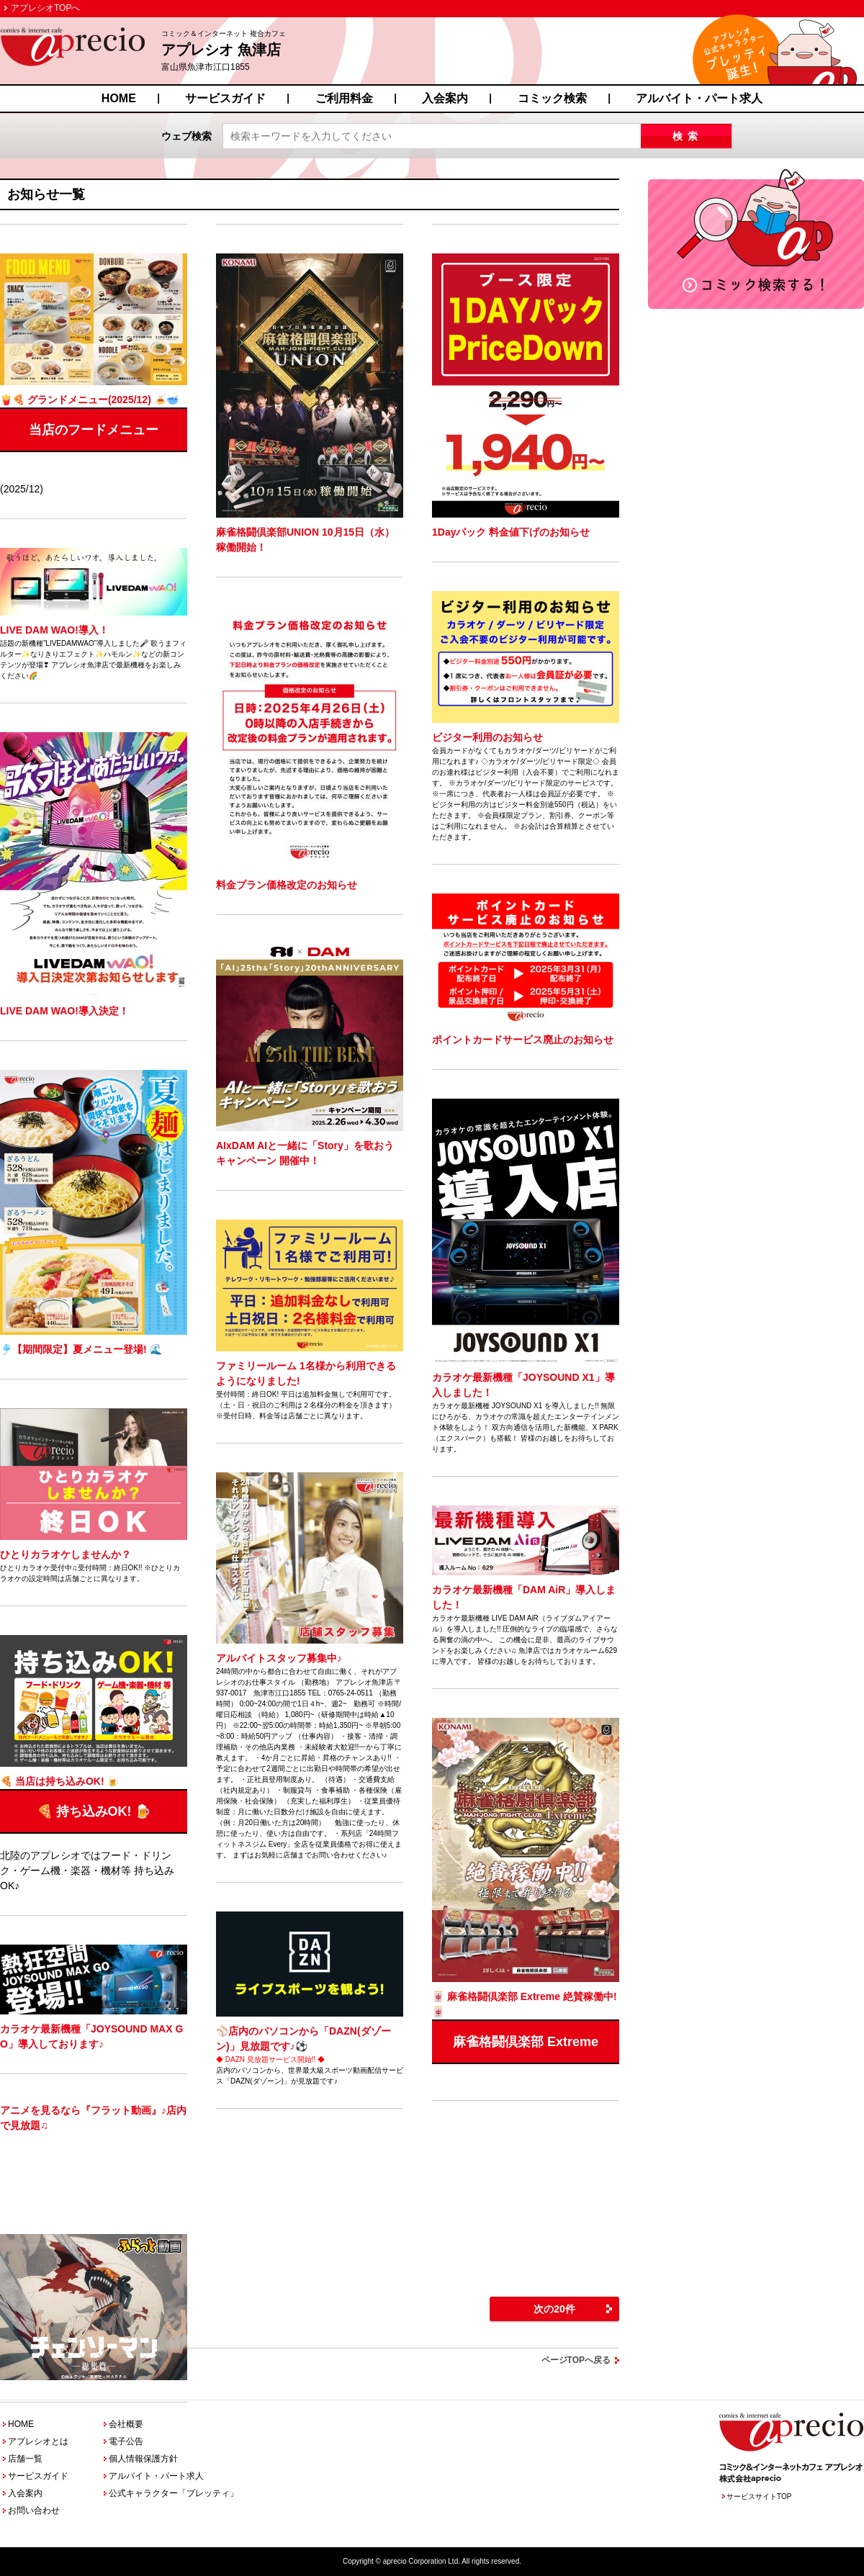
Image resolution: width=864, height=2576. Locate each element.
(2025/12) (93, 374)
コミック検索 (552, 98)
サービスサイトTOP (758, 2496)
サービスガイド (225, 98)
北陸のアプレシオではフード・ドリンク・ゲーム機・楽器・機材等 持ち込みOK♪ (93, 1763)
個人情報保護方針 (143, 2459)
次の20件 (554, 2309)
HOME (119, 98)
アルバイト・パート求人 (699, 98)
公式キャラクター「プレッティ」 (173, 2493)
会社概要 (126, 2424)
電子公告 (126, 2441)
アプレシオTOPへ (45, 8)
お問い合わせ (34, 2510)
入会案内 (445, 98)
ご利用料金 (344, 98)
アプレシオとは (38, 2441)
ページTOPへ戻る (576, 2360)
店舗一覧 (25, 2459)
